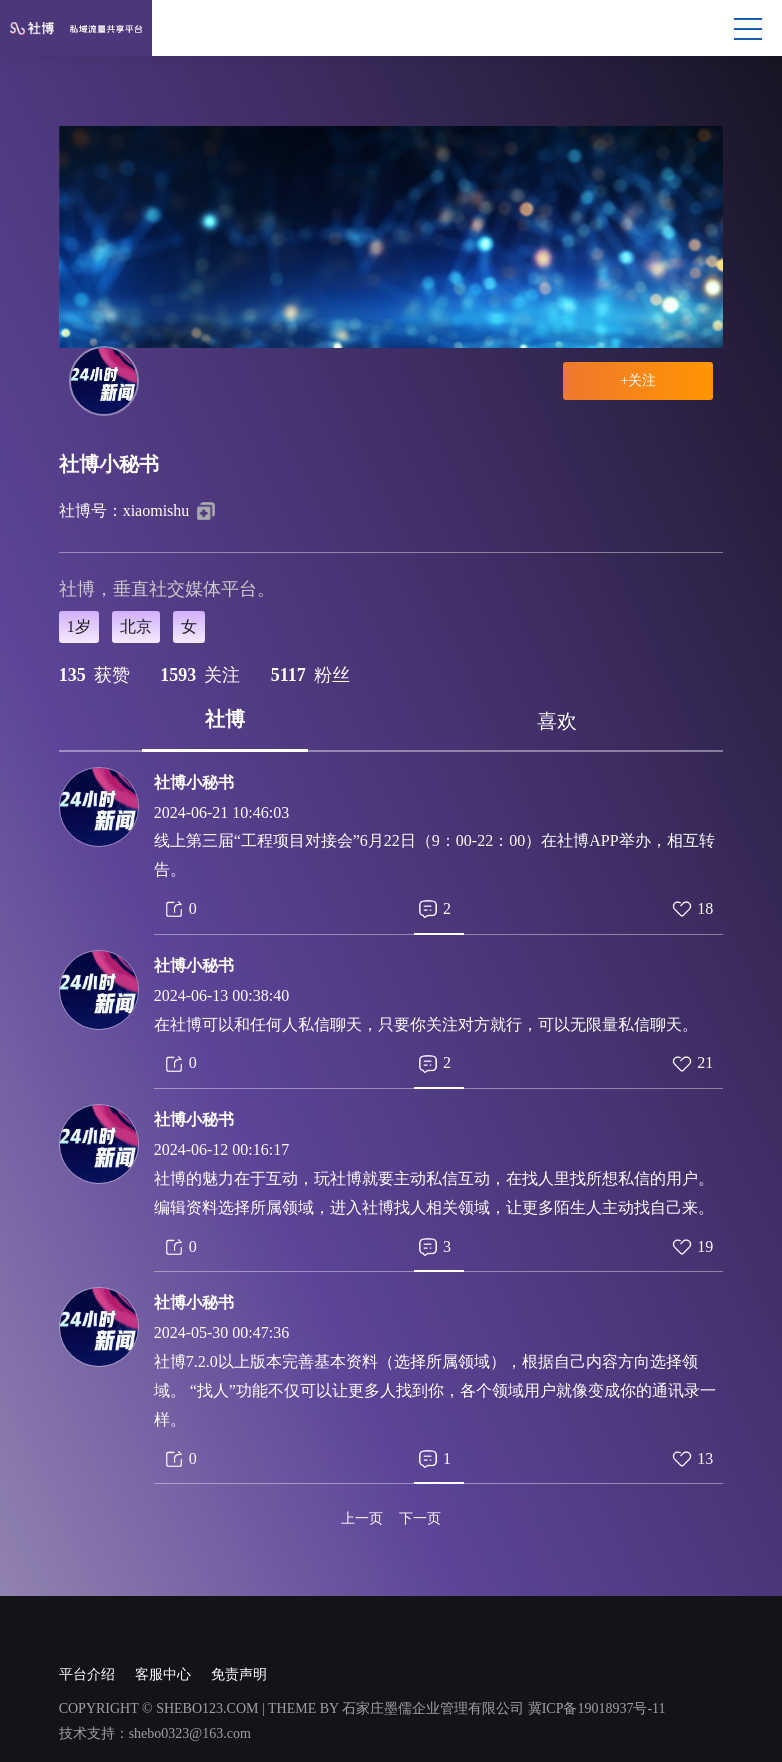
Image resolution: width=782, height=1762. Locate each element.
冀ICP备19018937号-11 (597, 1708)
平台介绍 (87, 1674)
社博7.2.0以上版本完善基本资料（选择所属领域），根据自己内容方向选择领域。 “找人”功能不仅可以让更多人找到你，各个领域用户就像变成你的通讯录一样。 (435, 1390)
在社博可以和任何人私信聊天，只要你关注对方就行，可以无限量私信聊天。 (426, 1024)
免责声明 (239, 1674)
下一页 (420, 1519)
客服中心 (163, 1674)
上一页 (362, 1519)
